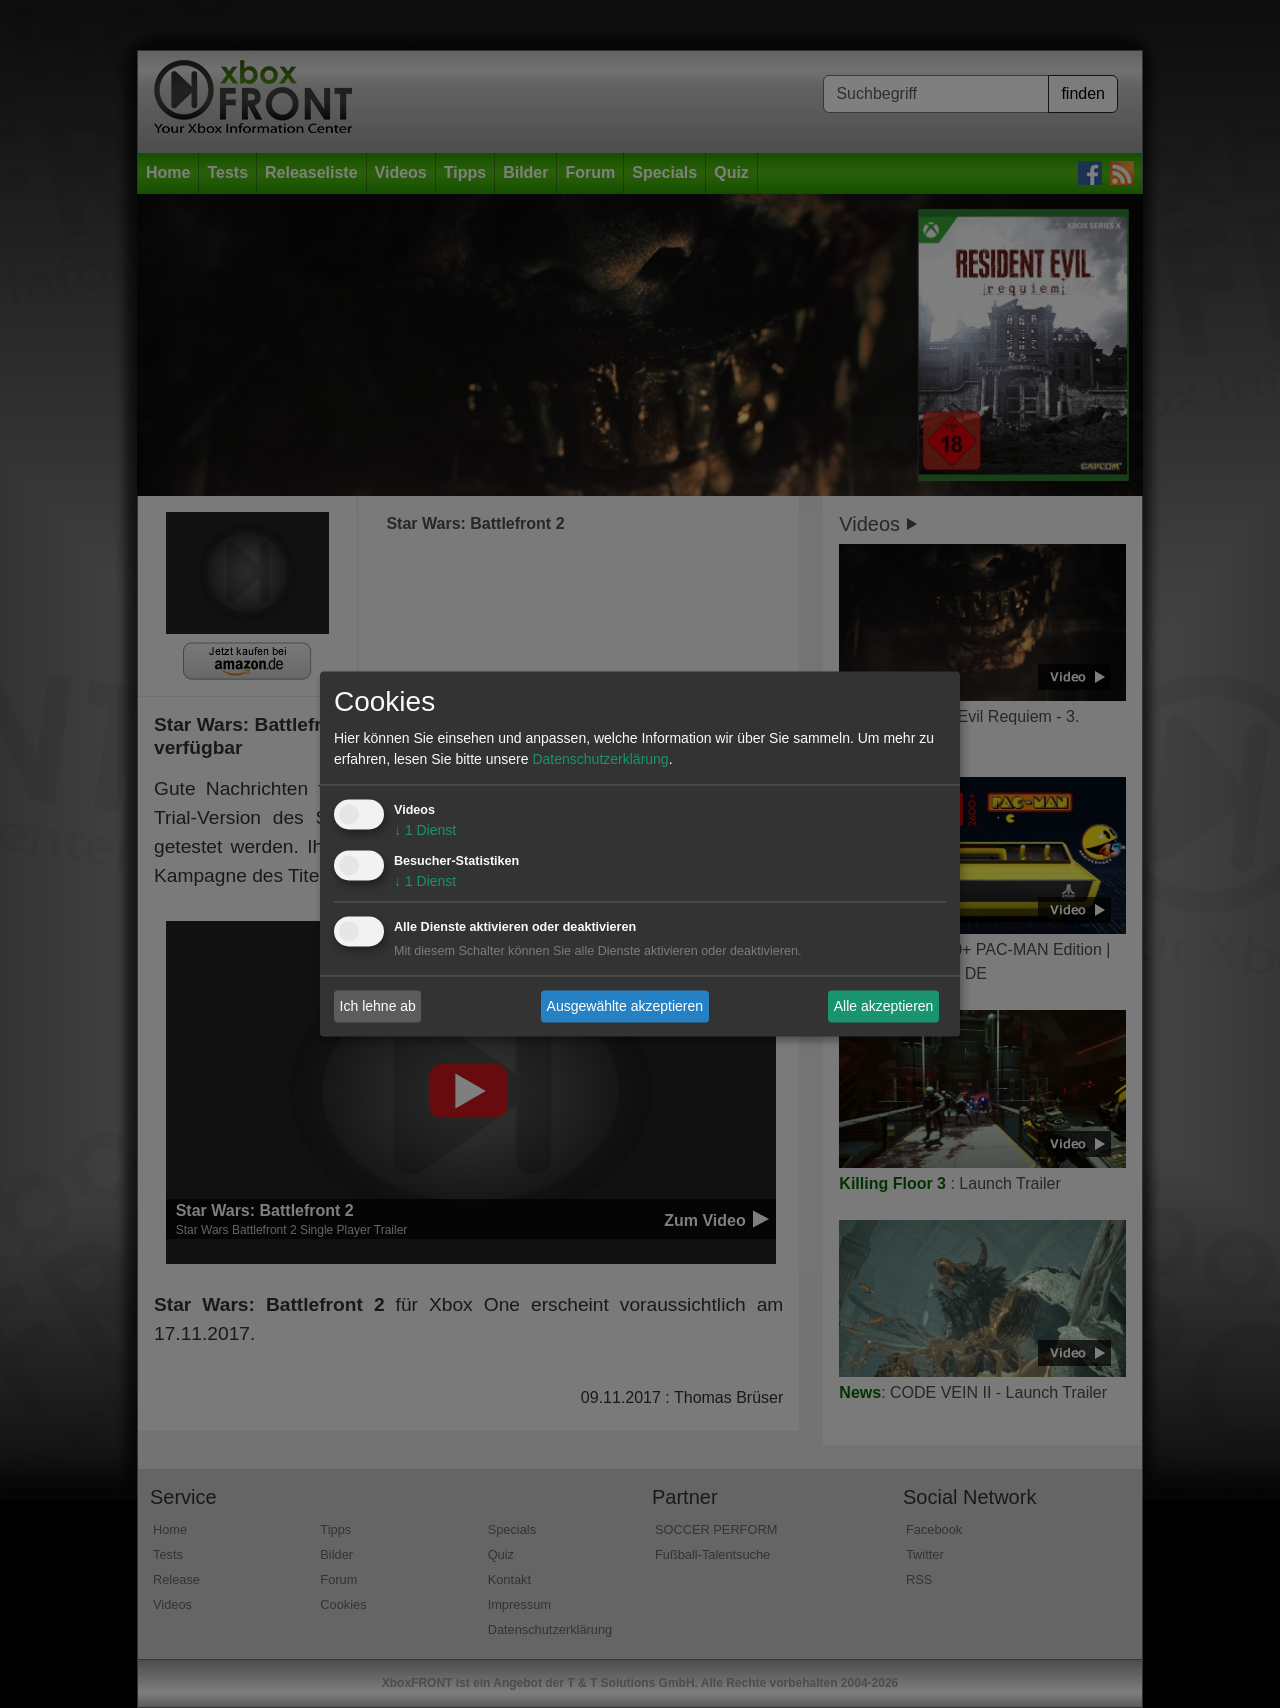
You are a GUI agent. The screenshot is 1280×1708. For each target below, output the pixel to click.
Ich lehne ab (378, 1006)
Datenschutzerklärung (600, 760)
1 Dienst (425, 831)
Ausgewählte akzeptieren (625, 1006)
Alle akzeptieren (884, 1006)
